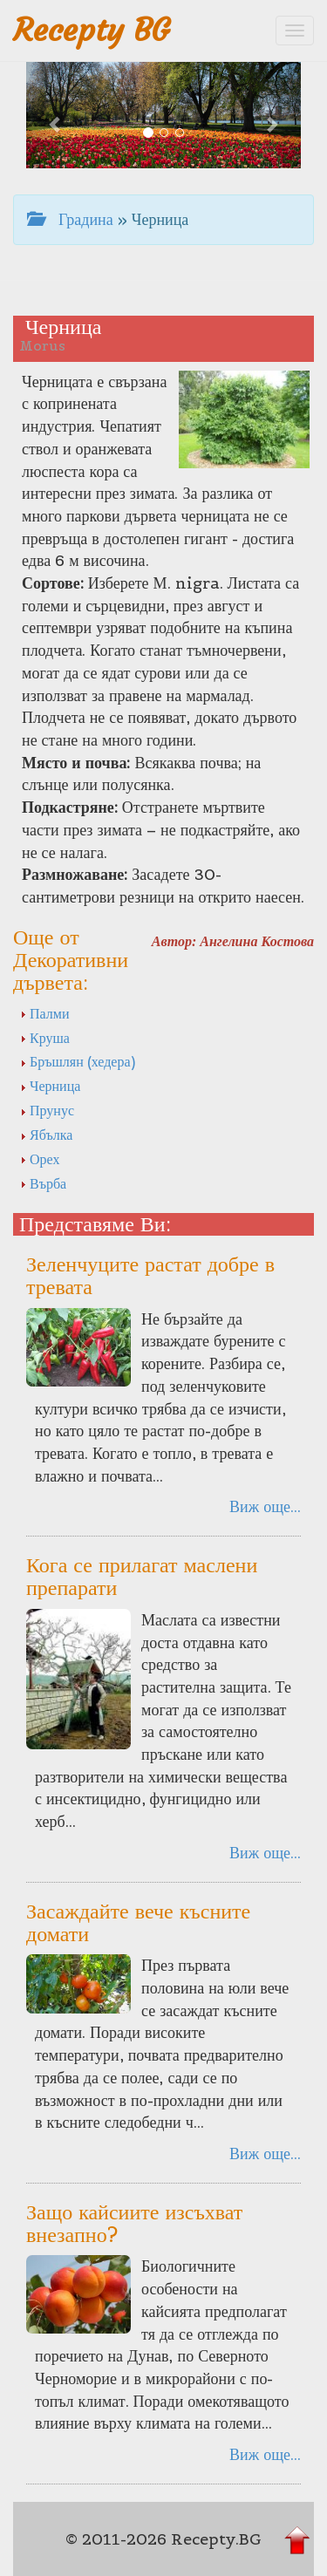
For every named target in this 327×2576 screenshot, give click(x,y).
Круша (45, 1037)
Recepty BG (91, 30)
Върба (43, 1183)
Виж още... (265, 1506)
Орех (39, 1159)
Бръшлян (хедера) (77, 1061)
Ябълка (46, 1134)
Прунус (47, 1110)
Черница (50, 1085)
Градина (70, 219)
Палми (44, 1013)
